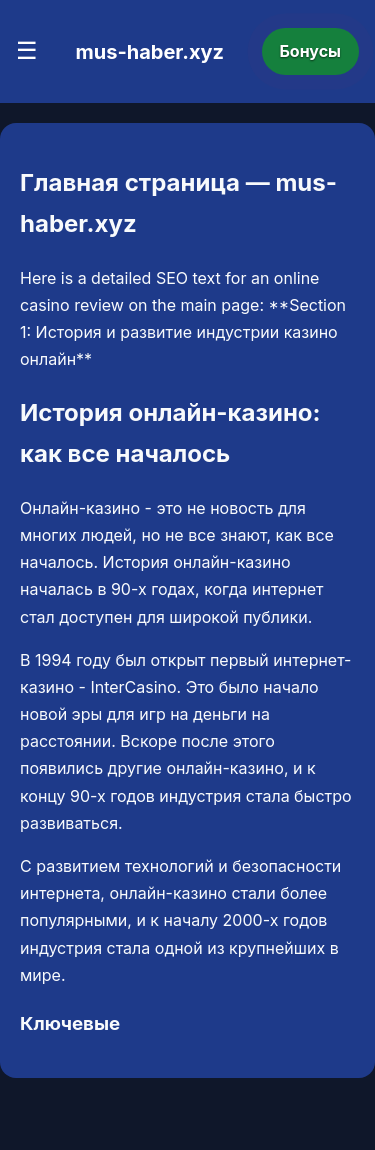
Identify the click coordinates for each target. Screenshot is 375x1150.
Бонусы (311, 51)
